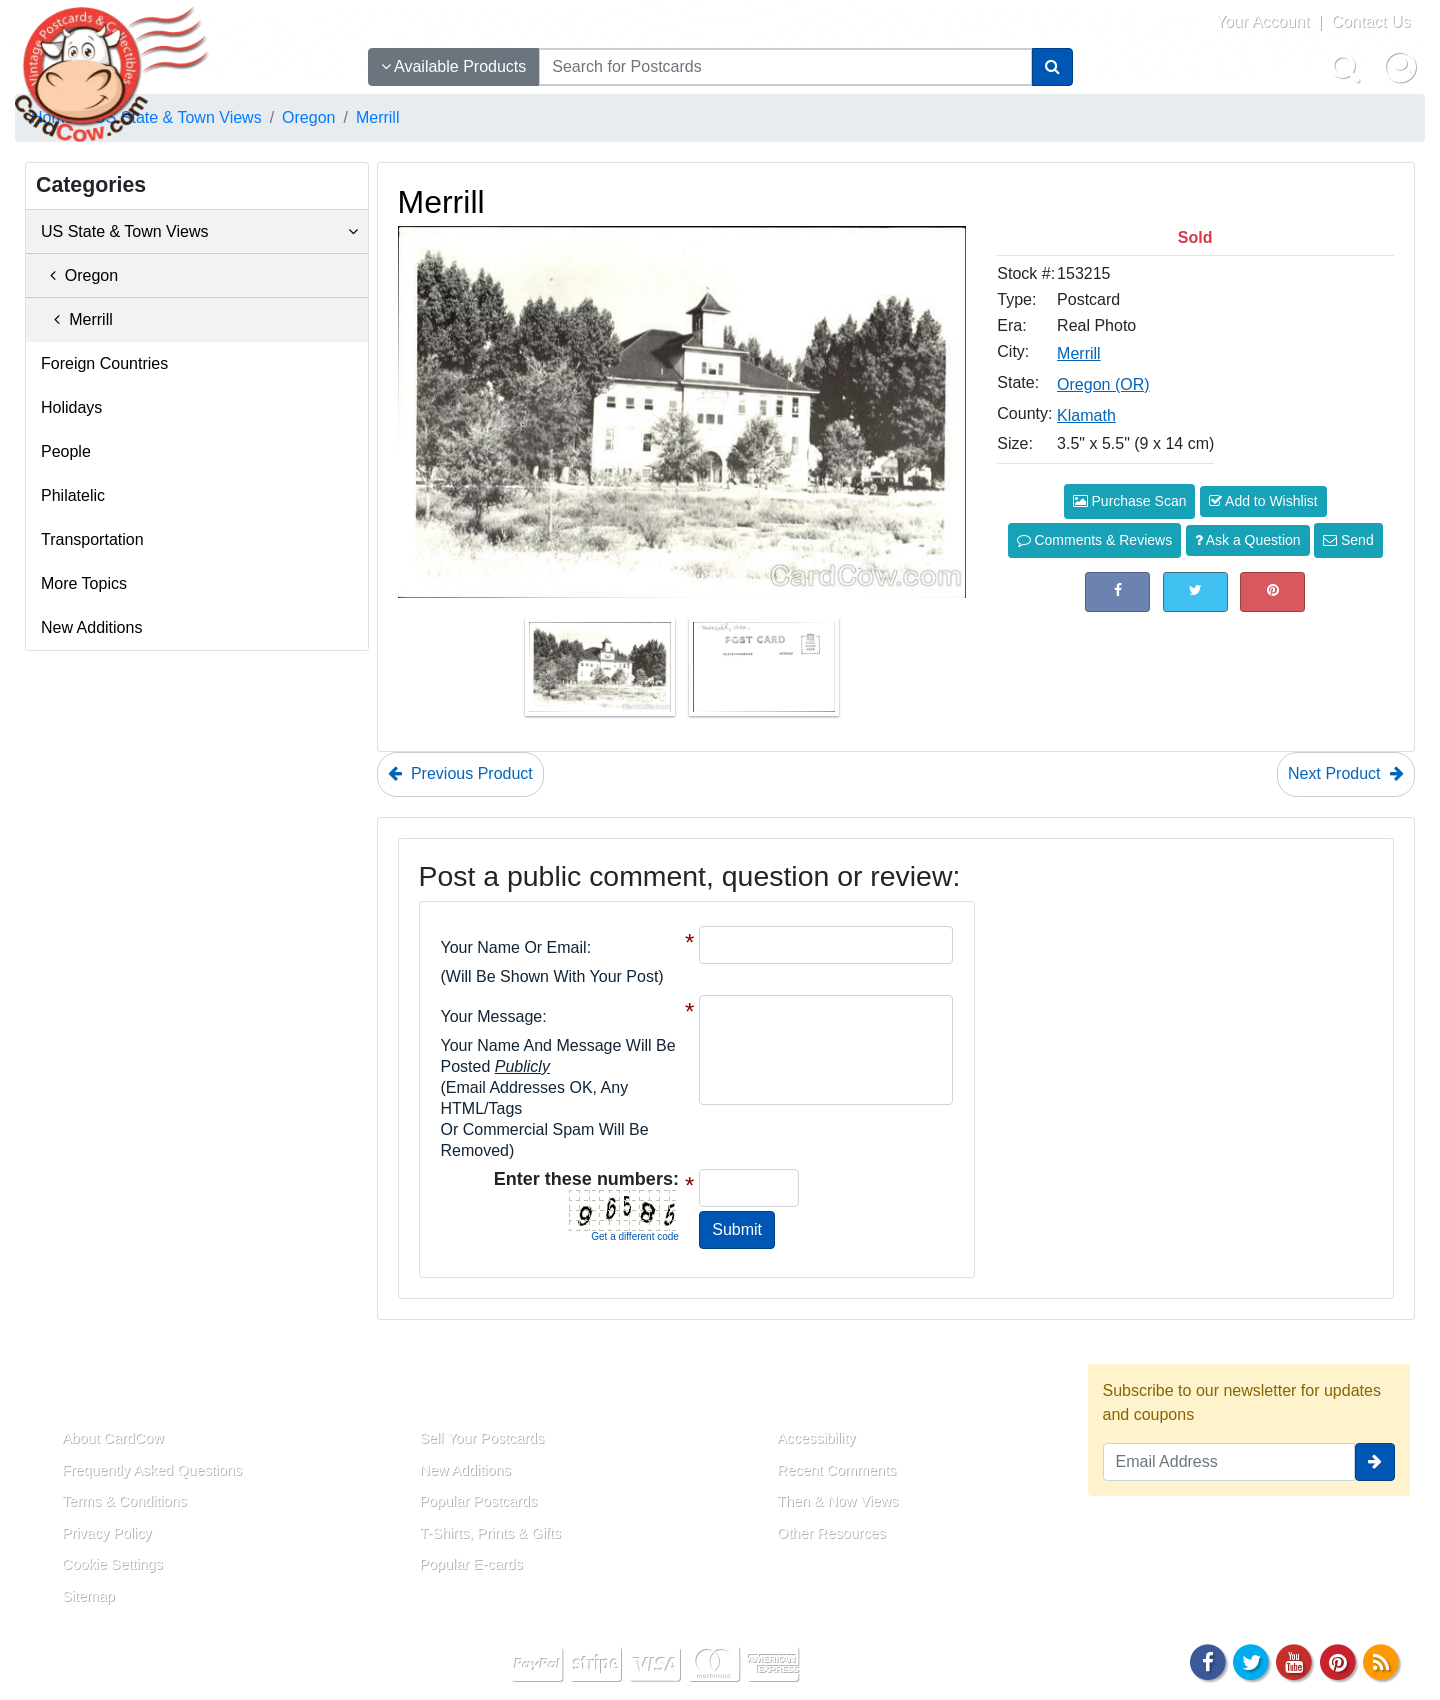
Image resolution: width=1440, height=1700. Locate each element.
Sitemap (88, 1596)
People (66, 451)
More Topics (84, 583)
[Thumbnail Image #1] (602, 673)
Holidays (71, 407)
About (63, 1392)
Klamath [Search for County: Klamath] (1086, 415)
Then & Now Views (837, 1501)
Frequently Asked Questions (152, 1470)
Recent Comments (836, 1470)
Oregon (79, 275)
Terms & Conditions (124, 1501)
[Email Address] (1229, 1462)
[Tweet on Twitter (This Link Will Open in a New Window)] (1195, 591)
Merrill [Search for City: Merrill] (1079, 353)
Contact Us (1370, 21)
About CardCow (113, 1438)
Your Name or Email (514, 947)
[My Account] (1400, 67)
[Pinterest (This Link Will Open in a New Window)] (1272, 591)
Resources (801, 1392)
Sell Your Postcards (482, 1438)
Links (418, 1392)
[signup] (1375, 1462)
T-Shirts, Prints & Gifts (491, 1533)
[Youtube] (1295, 1660)
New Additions (91, 627)
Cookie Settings (112, 1564)
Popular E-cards (471, 1564)
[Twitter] (1251, 1660)
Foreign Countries (104, 363)
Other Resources (831, 1533)
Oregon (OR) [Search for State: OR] (1103, 384)
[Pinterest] (1338, 1660)
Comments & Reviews (1095, 540)
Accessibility (816, 1438)
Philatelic (73, 495)
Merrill (77, 319)
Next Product (1346, 773)
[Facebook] (1208, 1660)
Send (1348, 540)
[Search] (1052, 67)
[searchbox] (785, 67)
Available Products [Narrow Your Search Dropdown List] (454, 66)
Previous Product (460, 773)
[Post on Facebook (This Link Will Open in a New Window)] (1117, 591)
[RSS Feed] (1381, 1660)
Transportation (92, 539)
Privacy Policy (107, 1533)
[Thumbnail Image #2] (764, 673)
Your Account (1263, 21)
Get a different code (635, 1236)
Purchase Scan (1130, 501)
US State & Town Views (199, 232)
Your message (492, 1016)
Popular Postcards (479, 1501)
